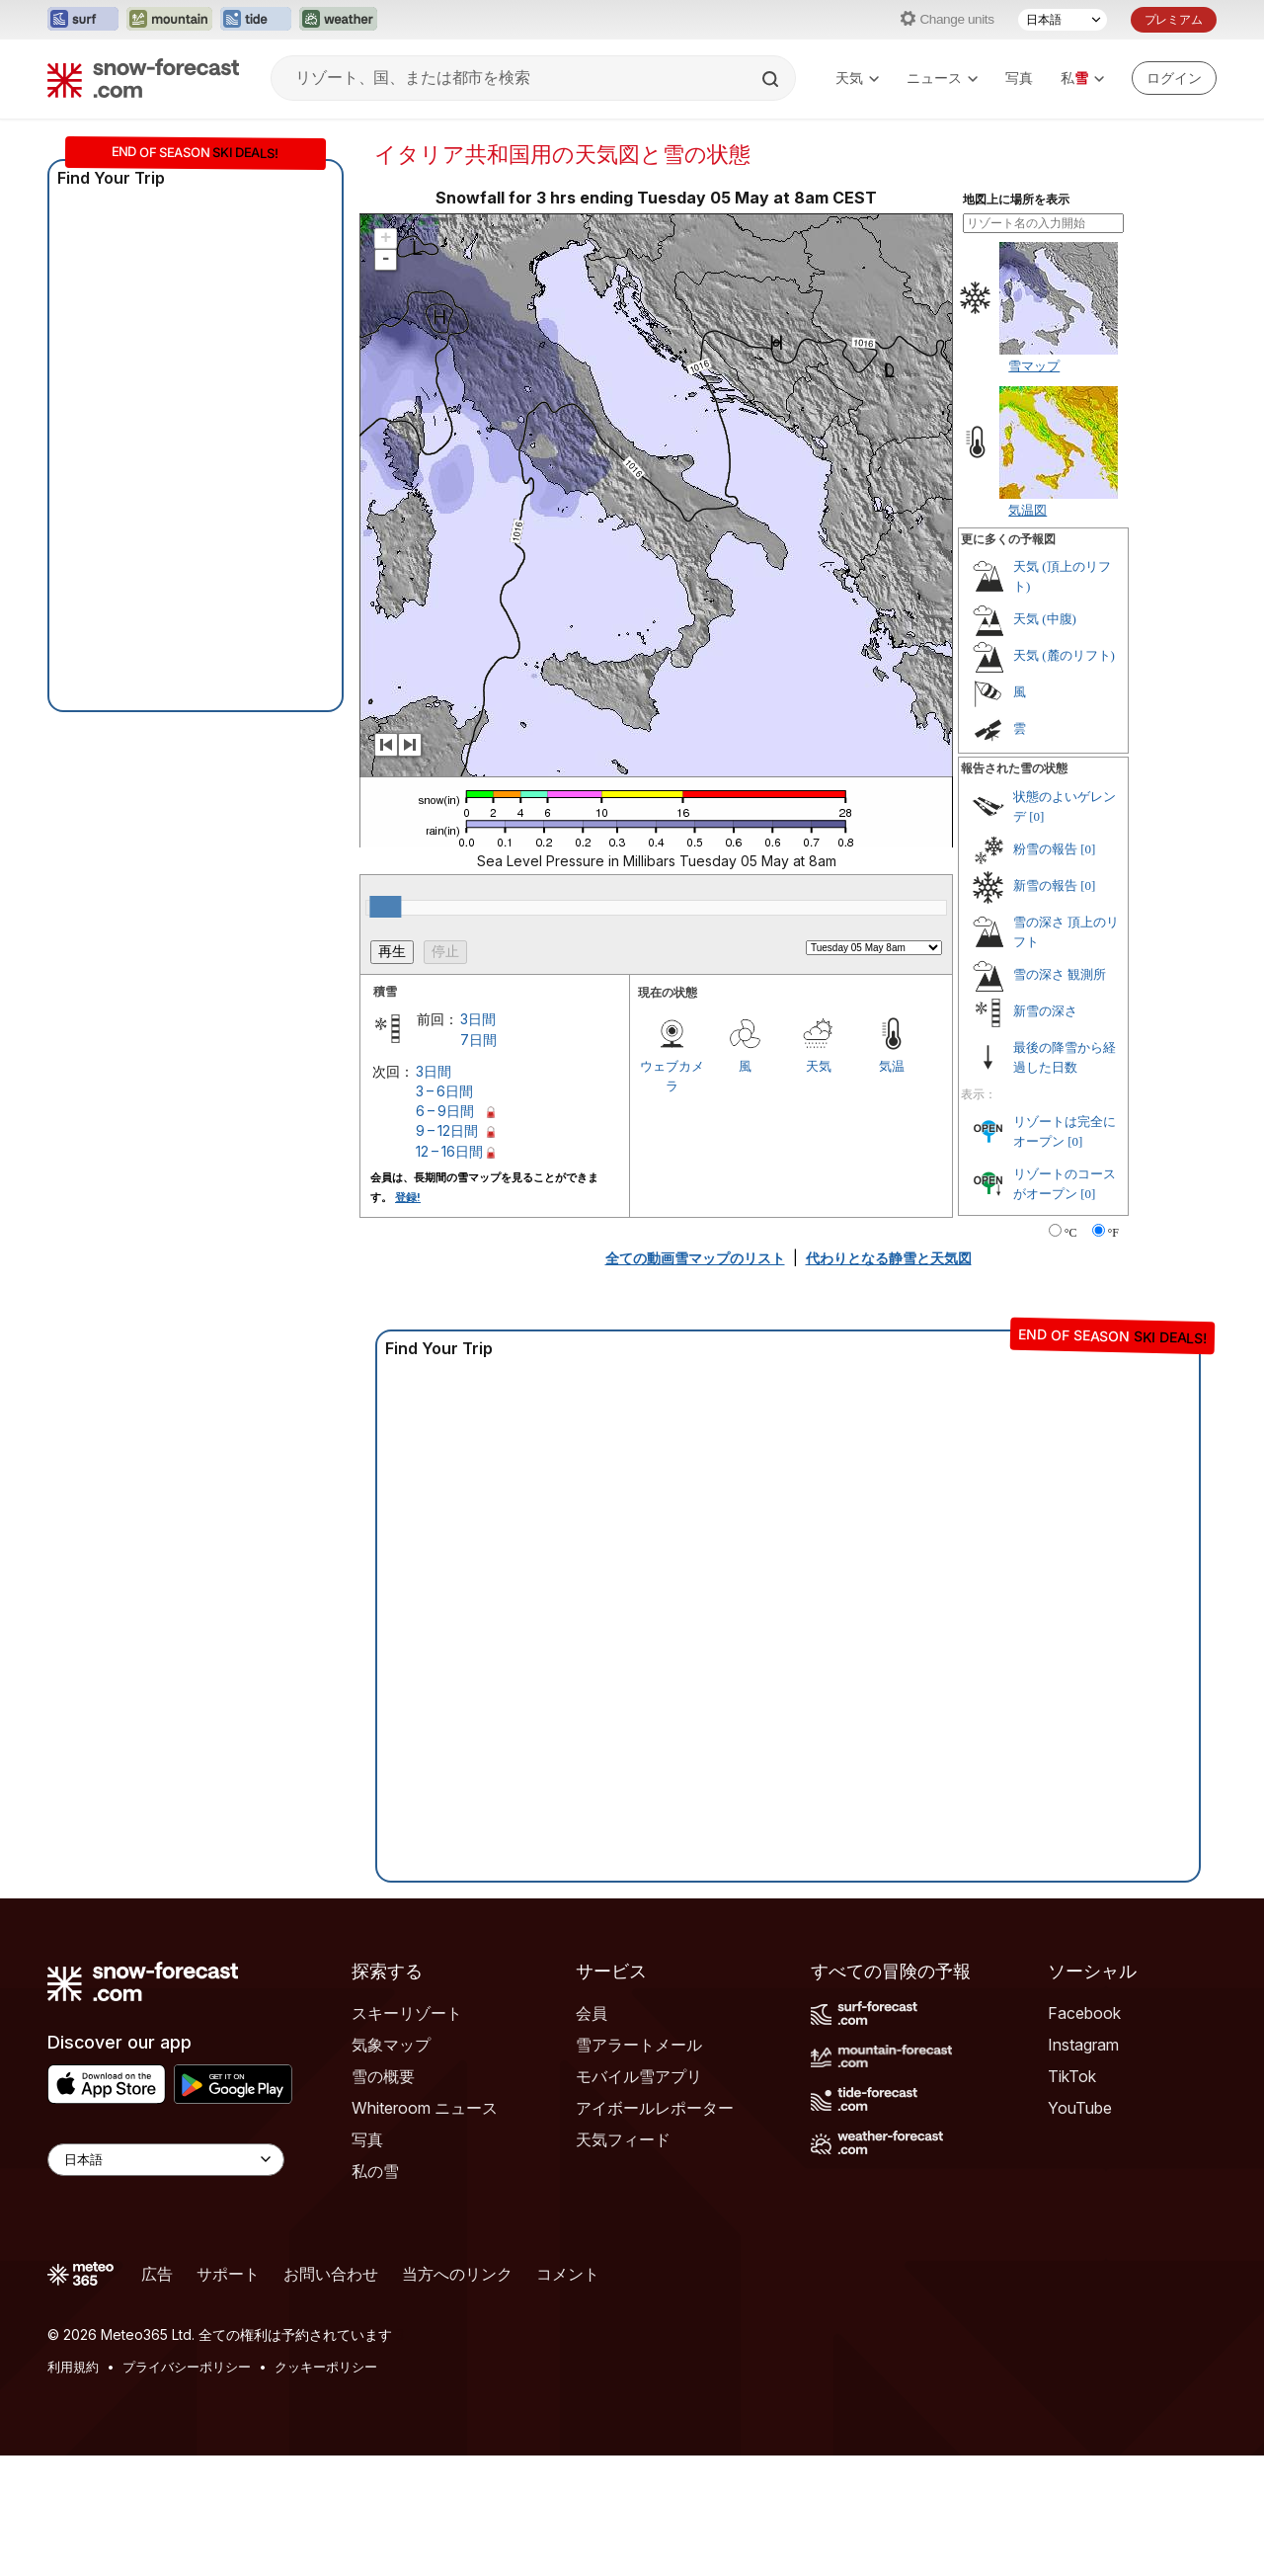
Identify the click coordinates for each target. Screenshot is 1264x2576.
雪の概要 (383, 2076)
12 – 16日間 (449, 1151)
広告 (157, 2274)
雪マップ (1034, 365)
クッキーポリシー (326, 2367)
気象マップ (391, 2044)
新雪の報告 (1045, 885)
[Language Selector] (165, 2159)
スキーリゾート (407, 2013)
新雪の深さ (1045, 1011)
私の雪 (375, 2171)
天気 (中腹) (1044, 618)
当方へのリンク (457, 2274)
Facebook (1084, 2013)
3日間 (478, 1018)
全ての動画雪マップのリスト (695, 1257)
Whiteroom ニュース (425, 2108)
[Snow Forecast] (143, 78)
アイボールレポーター (655, 2108)
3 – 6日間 (444, 1091)
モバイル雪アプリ (639, 2076)
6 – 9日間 (445, 1110)
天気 (857, 77)
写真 (1019, 77)
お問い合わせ (330, 2274)
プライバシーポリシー (186, 2367)
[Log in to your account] (1174, 78)
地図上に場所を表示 (1016, 199)
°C (1071, 1233)
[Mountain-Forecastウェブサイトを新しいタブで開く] (169, 20)
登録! (408, 1197)
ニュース (942, 77)
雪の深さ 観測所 (1059, 974)
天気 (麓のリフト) (1064, 655)
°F (1113, 1233)
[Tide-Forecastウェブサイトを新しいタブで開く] (255, 20)
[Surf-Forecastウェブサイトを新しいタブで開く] (82, 20)
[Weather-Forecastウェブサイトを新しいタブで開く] (338, 20)
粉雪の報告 (1045, 849)
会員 (591, 2013)
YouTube (1080, 2108)
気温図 (1027, 510)
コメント (567, 2274)
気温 (892, 1066)
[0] (1036, 816)
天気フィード (623, 2139)
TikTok (1072, 2076)
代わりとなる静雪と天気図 (889, 1257)
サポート (228, 2274)
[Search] (772, 79)
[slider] (385, 907)
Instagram (1083, 2044)
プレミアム (1174, 19)
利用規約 (73, 2367)
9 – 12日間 (447, 1130)
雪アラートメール (639, 2044)
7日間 (478, 1039)
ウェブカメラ (672, 1075)
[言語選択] (1062, 20)
